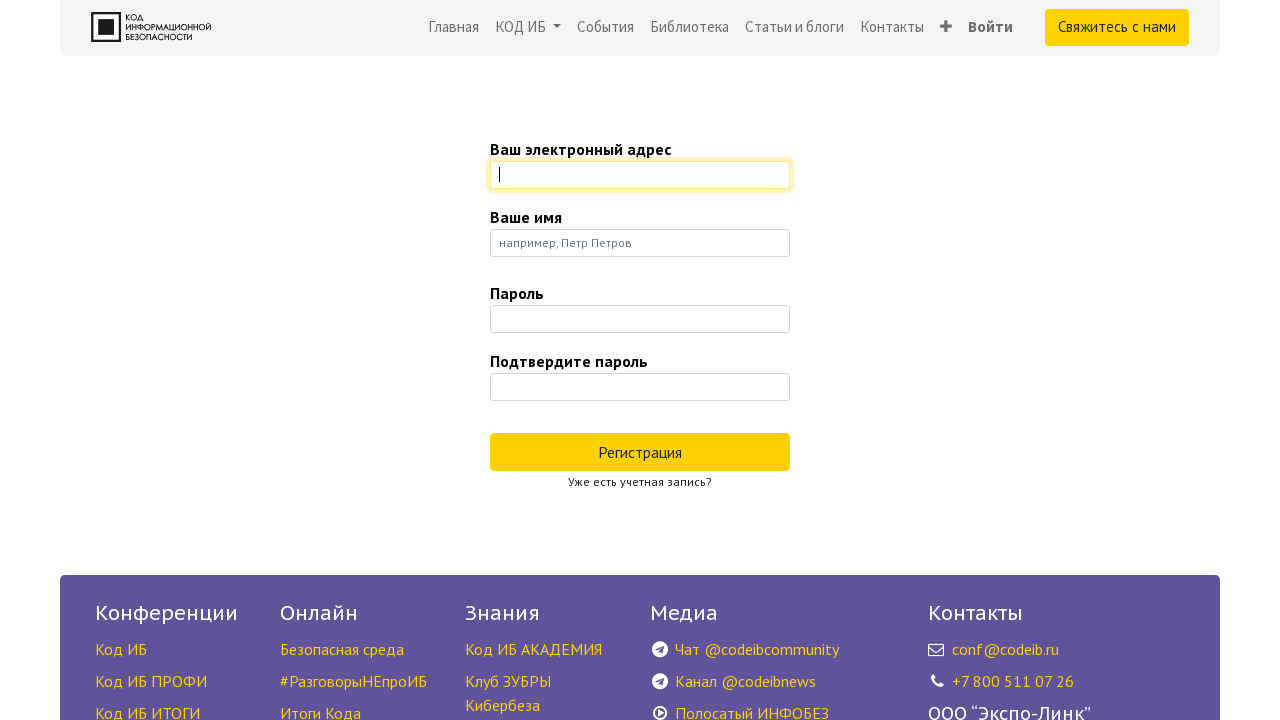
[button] (946, 27)
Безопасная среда (342, 649)
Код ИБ (121, 649)
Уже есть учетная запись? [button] (640, 481)
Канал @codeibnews (745, 681)
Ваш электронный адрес (580, 149)
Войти (990, 26)
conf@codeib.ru (1005, 649)
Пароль (517, 293)
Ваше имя (526, 217)
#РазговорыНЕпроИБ (353, 681)
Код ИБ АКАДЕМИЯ (533, 649)
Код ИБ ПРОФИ (151, 681)
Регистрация (640, 452)
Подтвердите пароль (569, 361)
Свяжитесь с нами (1117, 26)
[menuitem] (453, 27)
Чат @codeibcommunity (757, 649)
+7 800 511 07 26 (1013, 681)
